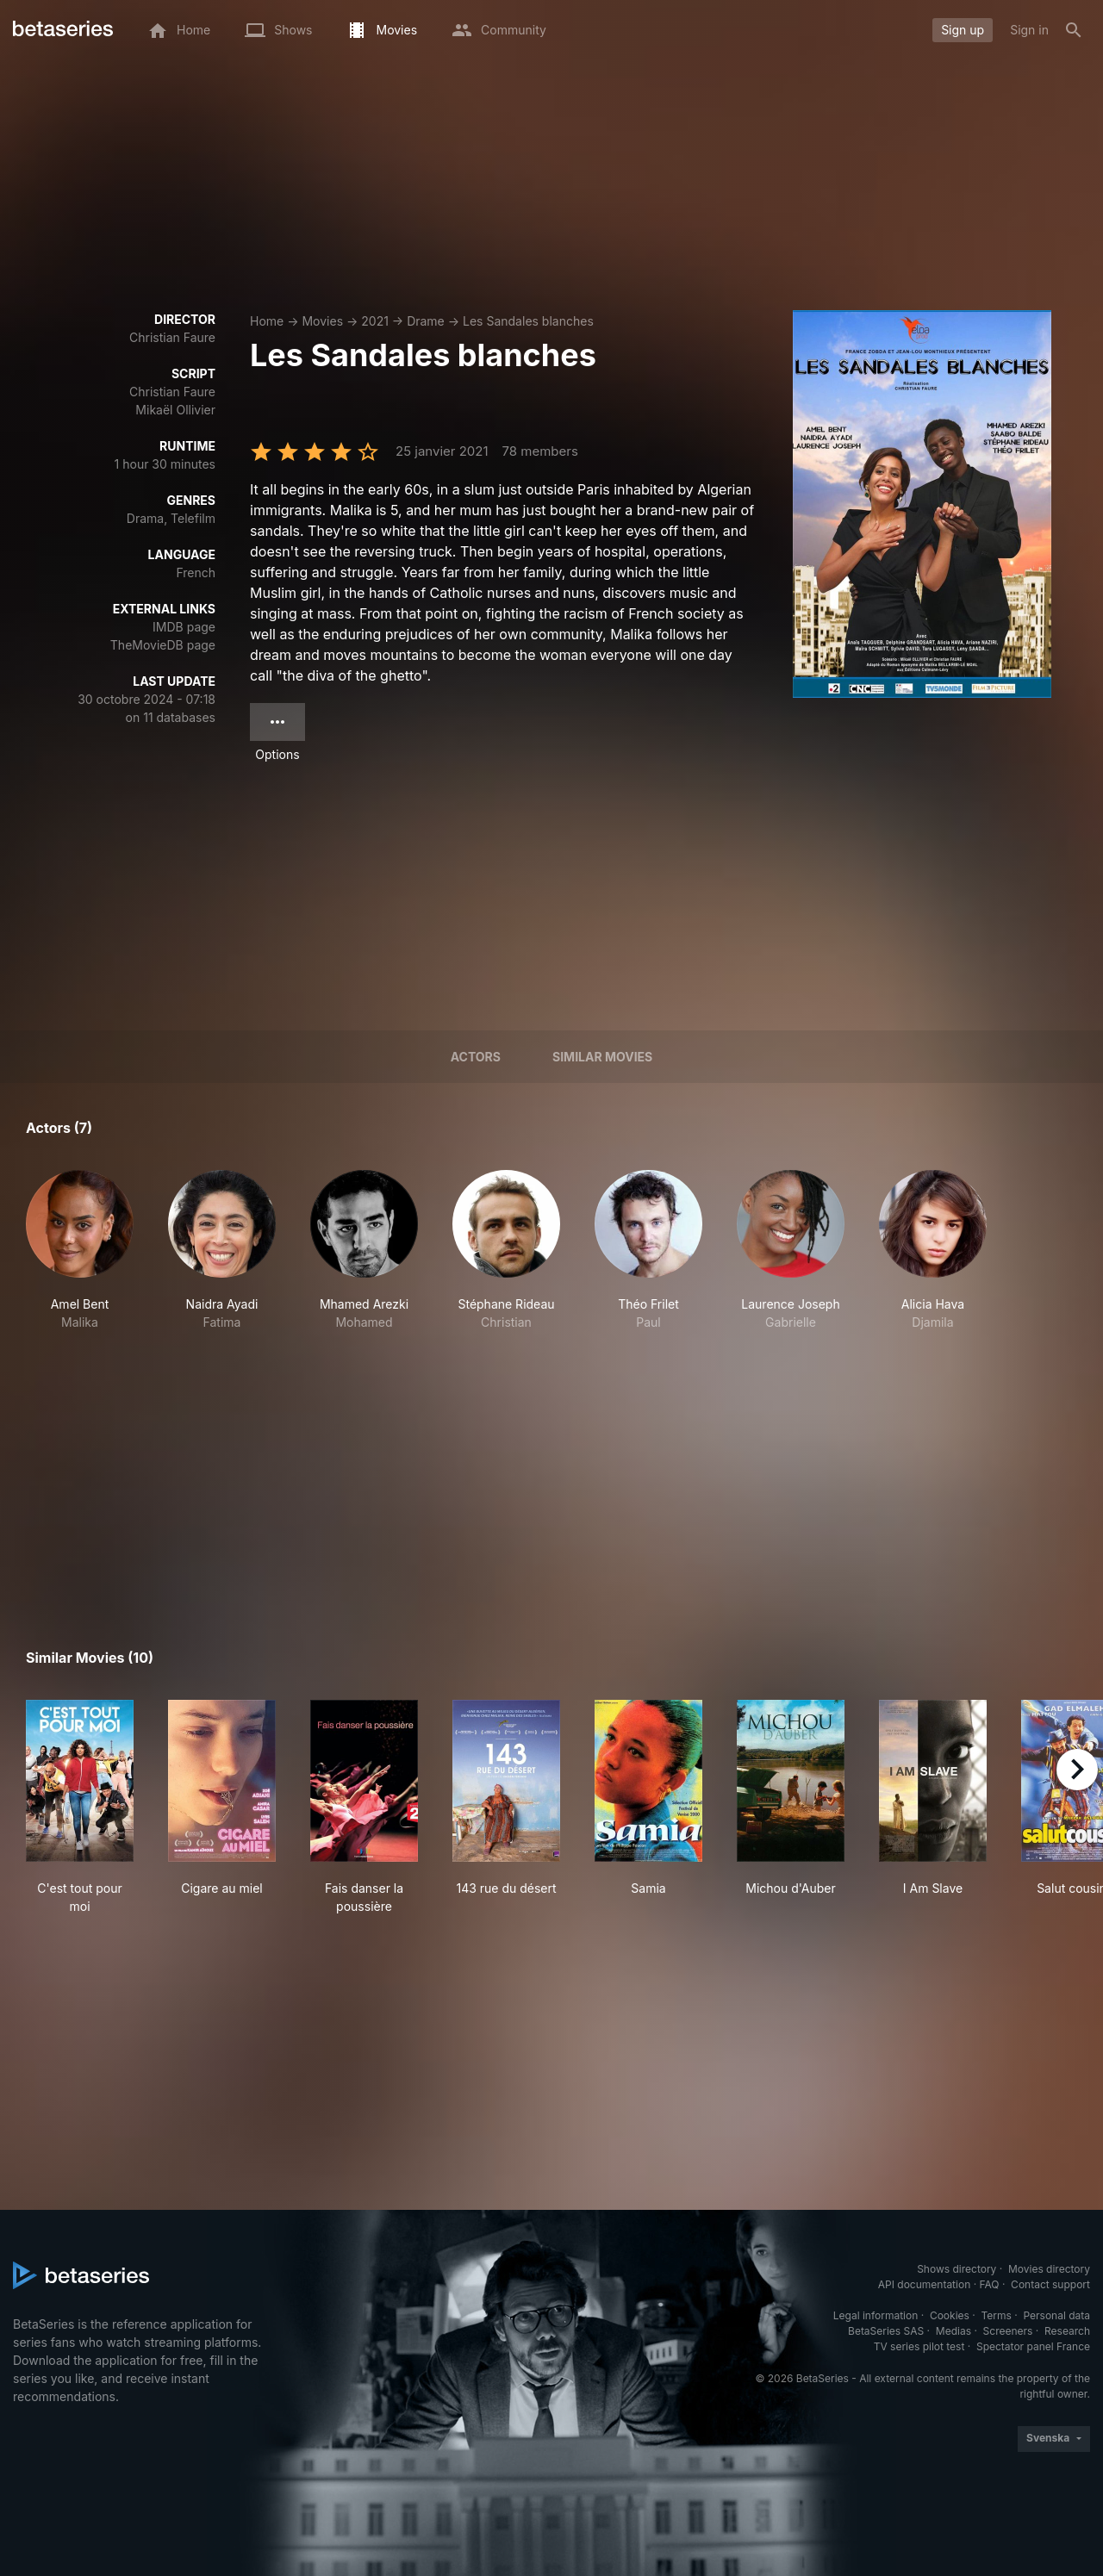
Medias (953, 2330)
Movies (322, 321)
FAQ (989, 2284)
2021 (375, 321)
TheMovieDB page (162, 645)
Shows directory (956, 2268)
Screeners (1008, 2330)
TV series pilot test (919, 2346)
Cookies (949, 2315)
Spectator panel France (1033, 2346)
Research (1067, 2330)
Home (267, 321)
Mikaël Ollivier (175, 409)
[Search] (1073, 30)
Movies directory (1049, 2268)
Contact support (1050, 2284)
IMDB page (184, 626)
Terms (996, 2315)
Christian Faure (172, 337)
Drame (426, 321)
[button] (80, 1250)
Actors (476, 1056)
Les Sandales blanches (528, 321)
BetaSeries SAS (886, 2330)
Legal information (876, 2315)
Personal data (1056, 2315)
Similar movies (602, 1056)
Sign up (962, 29)
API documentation (924, 2284)
